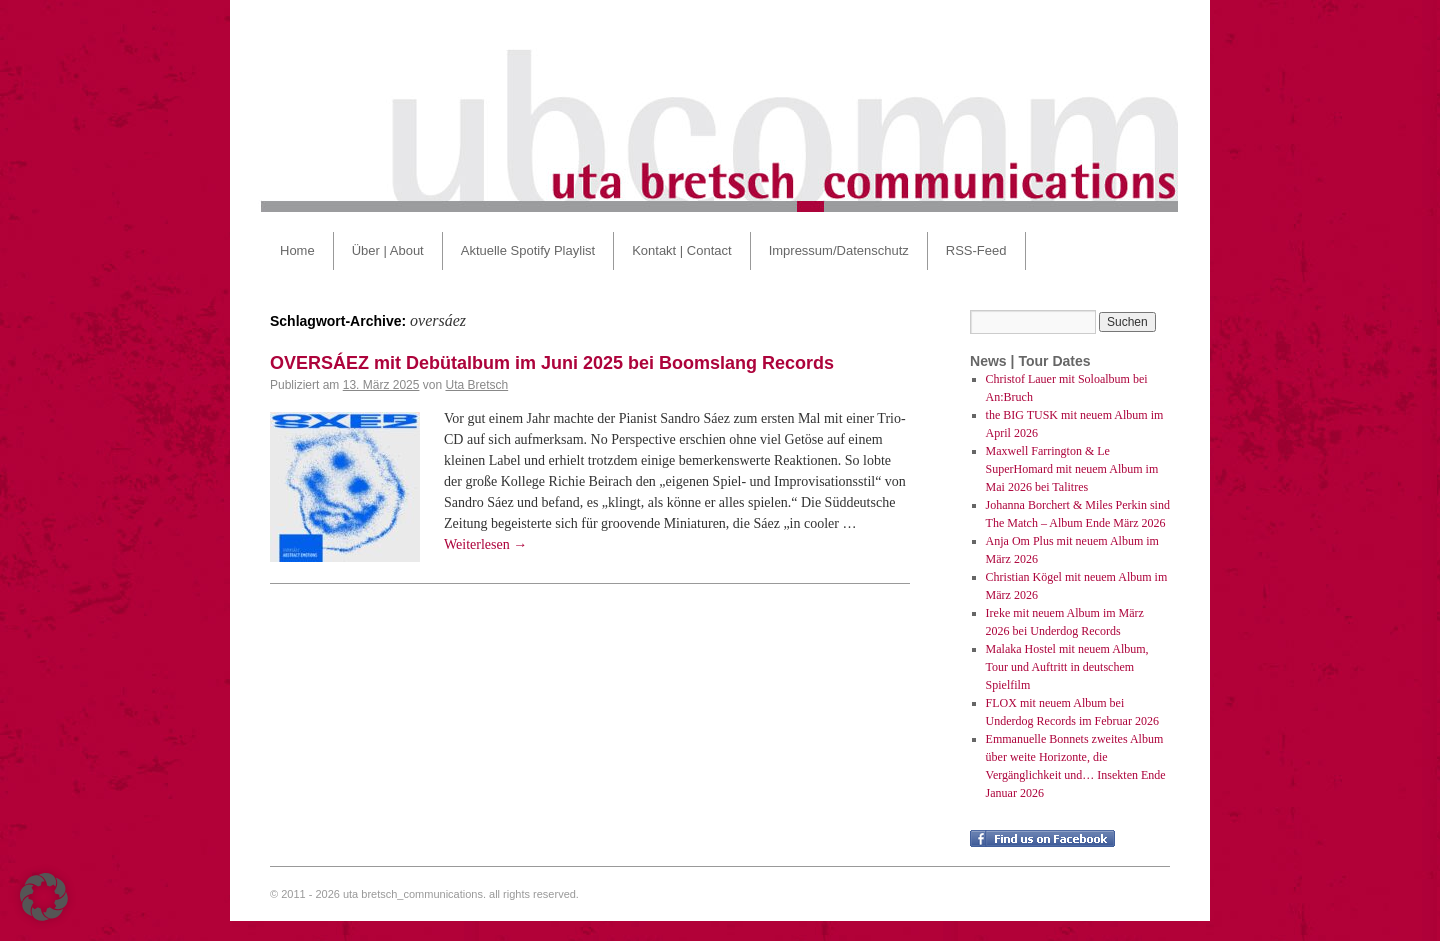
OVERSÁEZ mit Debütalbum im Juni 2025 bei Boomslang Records (552, 363)
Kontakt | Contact (682, 250)
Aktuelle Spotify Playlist (528, 250)
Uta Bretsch (476, 385)
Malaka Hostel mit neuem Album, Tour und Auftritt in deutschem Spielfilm (1067, 667)
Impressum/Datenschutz (839, 250)
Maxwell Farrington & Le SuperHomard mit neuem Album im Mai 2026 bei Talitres (1072, 469)
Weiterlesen (485, 544)
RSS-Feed (976, 250)
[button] (44, 897)
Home (297, 250)
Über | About (388, 250)
